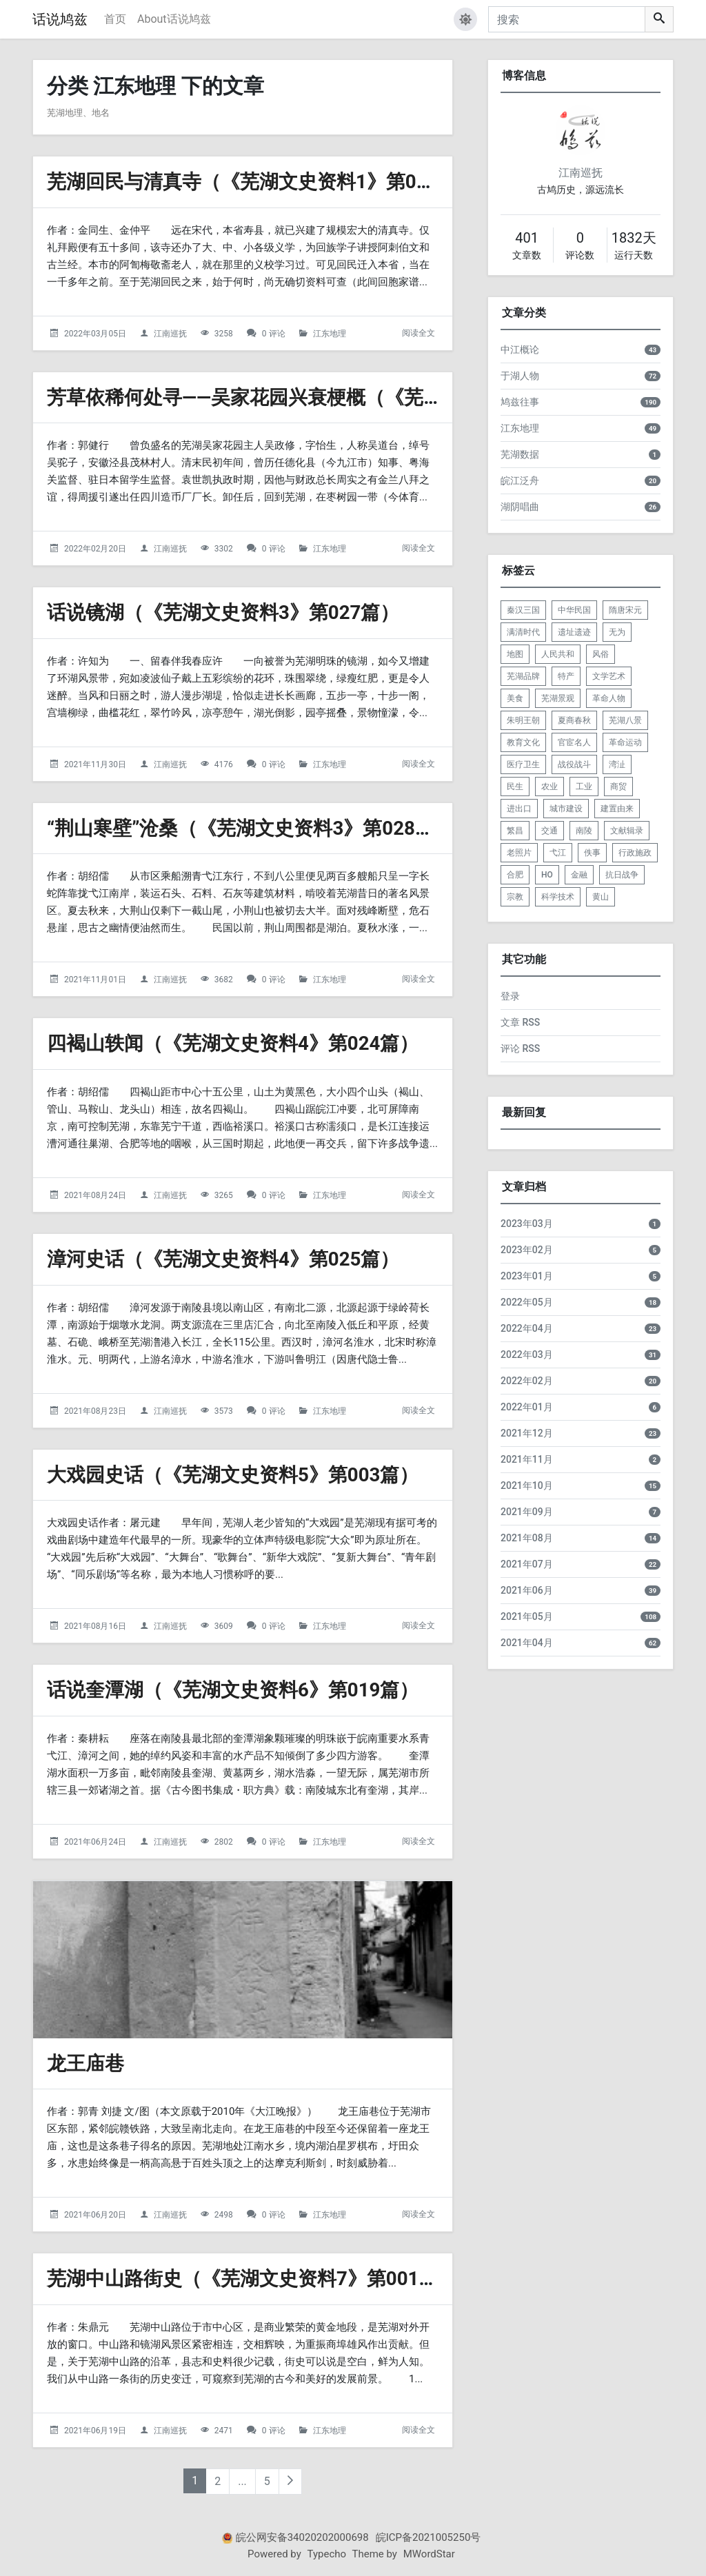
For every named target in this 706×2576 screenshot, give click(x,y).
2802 (223, 1842)
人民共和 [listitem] (557, 654)
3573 (223, 1411)
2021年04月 (527, 1642)
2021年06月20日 (95, 2215)
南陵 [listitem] (584, 830)
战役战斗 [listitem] (574, 764)
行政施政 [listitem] (635, 853)
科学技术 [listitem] (557, 897)
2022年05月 (527, 1302)
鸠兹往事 (520, 401)
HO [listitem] (547, 875)
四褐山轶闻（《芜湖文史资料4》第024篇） (233, 1043)
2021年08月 (527, 1537)
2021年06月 (527, 1590)
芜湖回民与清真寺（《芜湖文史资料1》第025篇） (262, 181)
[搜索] (566, 19)
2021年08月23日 (95, 1411)
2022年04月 (527, 1328)
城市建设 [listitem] (566, 808)
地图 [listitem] (515, 654)
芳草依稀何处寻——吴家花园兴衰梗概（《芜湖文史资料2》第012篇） (344, 397)
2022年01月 (527, 1406)
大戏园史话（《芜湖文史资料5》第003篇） (233, 1474)
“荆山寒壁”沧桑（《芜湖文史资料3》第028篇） (250, 828)
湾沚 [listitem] (617, 764)
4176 (223, 764)
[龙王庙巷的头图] (242, 1959)
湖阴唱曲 (520, 506)
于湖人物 (520, 375)
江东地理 (329, 333)
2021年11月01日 (95, 979)
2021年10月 (527, 1485)
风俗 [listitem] (600, 654)
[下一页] (290, 2481)
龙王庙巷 (85, 2063)
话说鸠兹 (60, 19)
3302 (223, 549)
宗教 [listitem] (515, 897)
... (242, 2481)
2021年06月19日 (95, 2430)
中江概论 (520, 349)
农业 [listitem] (549, 786)
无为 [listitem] (617, 632)
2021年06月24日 (95, 1842)
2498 (223, 2215)
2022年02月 (527, 1380)
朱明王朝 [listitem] (523, 720)
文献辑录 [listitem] (626, 830)
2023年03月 (527, 1223)
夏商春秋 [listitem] (574, 720)
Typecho (327, 2554)
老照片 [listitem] (519, 853)
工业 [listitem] (584, 786)
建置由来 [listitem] (617, 808)
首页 (115, 19)
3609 (223, 1626)
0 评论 (273, 333)
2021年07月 (527, 1564)
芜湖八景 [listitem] (625, 720)
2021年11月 (527, 1459)
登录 (510, 996)
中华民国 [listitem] (574, 610)
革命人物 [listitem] (608, 698)
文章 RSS (520, 1022)
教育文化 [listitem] (523, 742)
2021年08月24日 (95, 1195)
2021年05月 (527, 1616)
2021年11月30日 (95, 764)
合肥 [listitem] (515, 875)
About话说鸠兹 (174, 19)
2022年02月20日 (95, 549)
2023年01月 (527, 1275)
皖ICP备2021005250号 (428, 2537)
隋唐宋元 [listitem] (625, 610)
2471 (223, 2430)
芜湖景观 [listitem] (557, 698)
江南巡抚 (170, 333)
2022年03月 (527, 1354)
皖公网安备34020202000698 (302, 2537)
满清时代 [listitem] (523, 632)
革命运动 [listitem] (625, 742)
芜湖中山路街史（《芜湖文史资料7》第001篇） (252, 2278)
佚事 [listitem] (592, 853)
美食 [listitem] (515, 698)
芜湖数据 (520, 454)
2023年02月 (527, 1249)
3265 (223, 1195)
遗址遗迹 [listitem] (574, 632)
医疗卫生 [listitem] (523, 764)
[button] (465, 19)
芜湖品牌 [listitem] (523, 676)
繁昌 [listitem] (515, 830)
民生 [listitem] (515, 786)
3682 (223, 979)
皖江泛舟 (520, 480)
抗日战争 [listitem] (621, 875)
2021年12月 (527, 1433)
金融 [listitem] (579, 875)
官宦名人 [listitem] (574, 742)
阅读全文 (418, 333)
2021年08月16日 (95, 1626)
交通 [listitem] (549, 830)
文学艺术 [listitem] (608, 676)
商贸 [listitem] (618, 786)
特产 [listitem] (566, 676)
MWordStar (429, 2554)
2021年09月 (527, 1511)
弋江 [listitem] (557, 853)
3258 (223, 333)
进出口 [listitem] (519, 808)
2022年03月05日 (95, 333)
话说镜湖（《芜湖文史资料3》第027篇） (223, 612)
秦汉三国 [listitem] (523, 610)
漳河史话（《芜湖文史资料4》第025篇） (223, 1259)
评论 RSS (520, 1048)
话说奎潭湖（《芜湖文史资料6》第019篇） (233, 1690)
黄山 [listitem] (600, 897)
